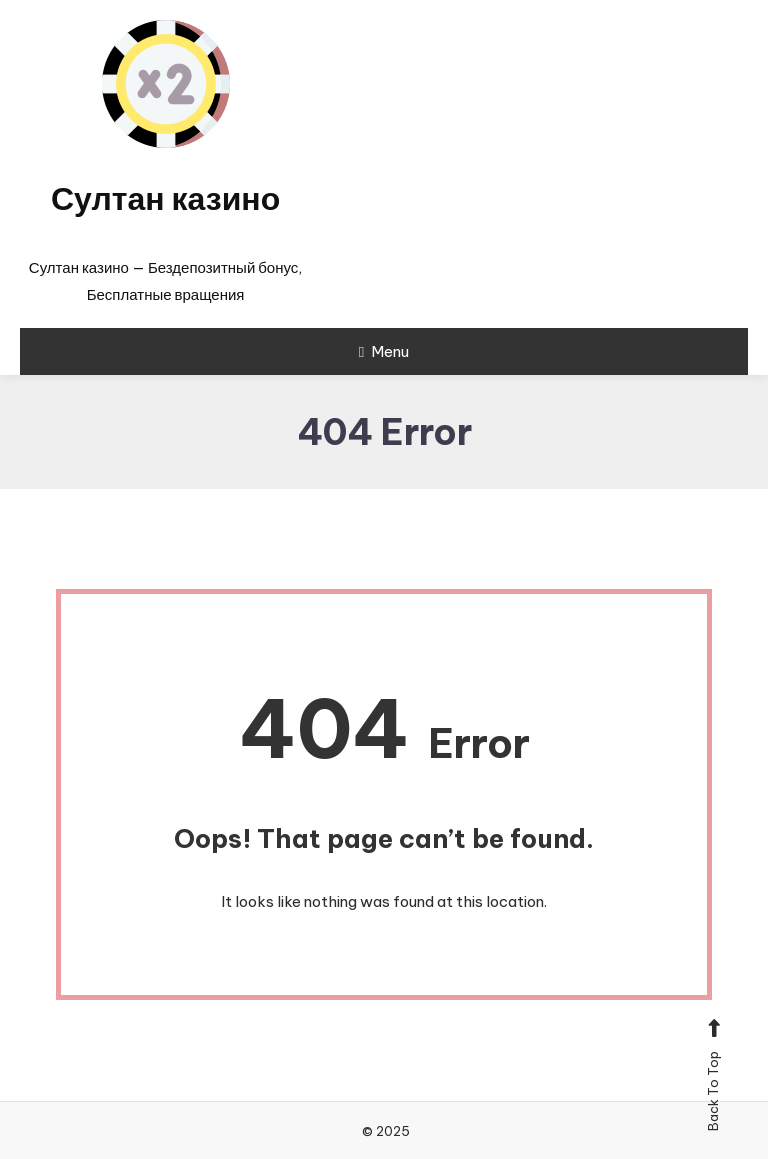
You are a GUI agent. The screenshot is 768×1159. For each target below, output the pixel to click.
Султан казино (165, 198)
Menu (384, 351)
